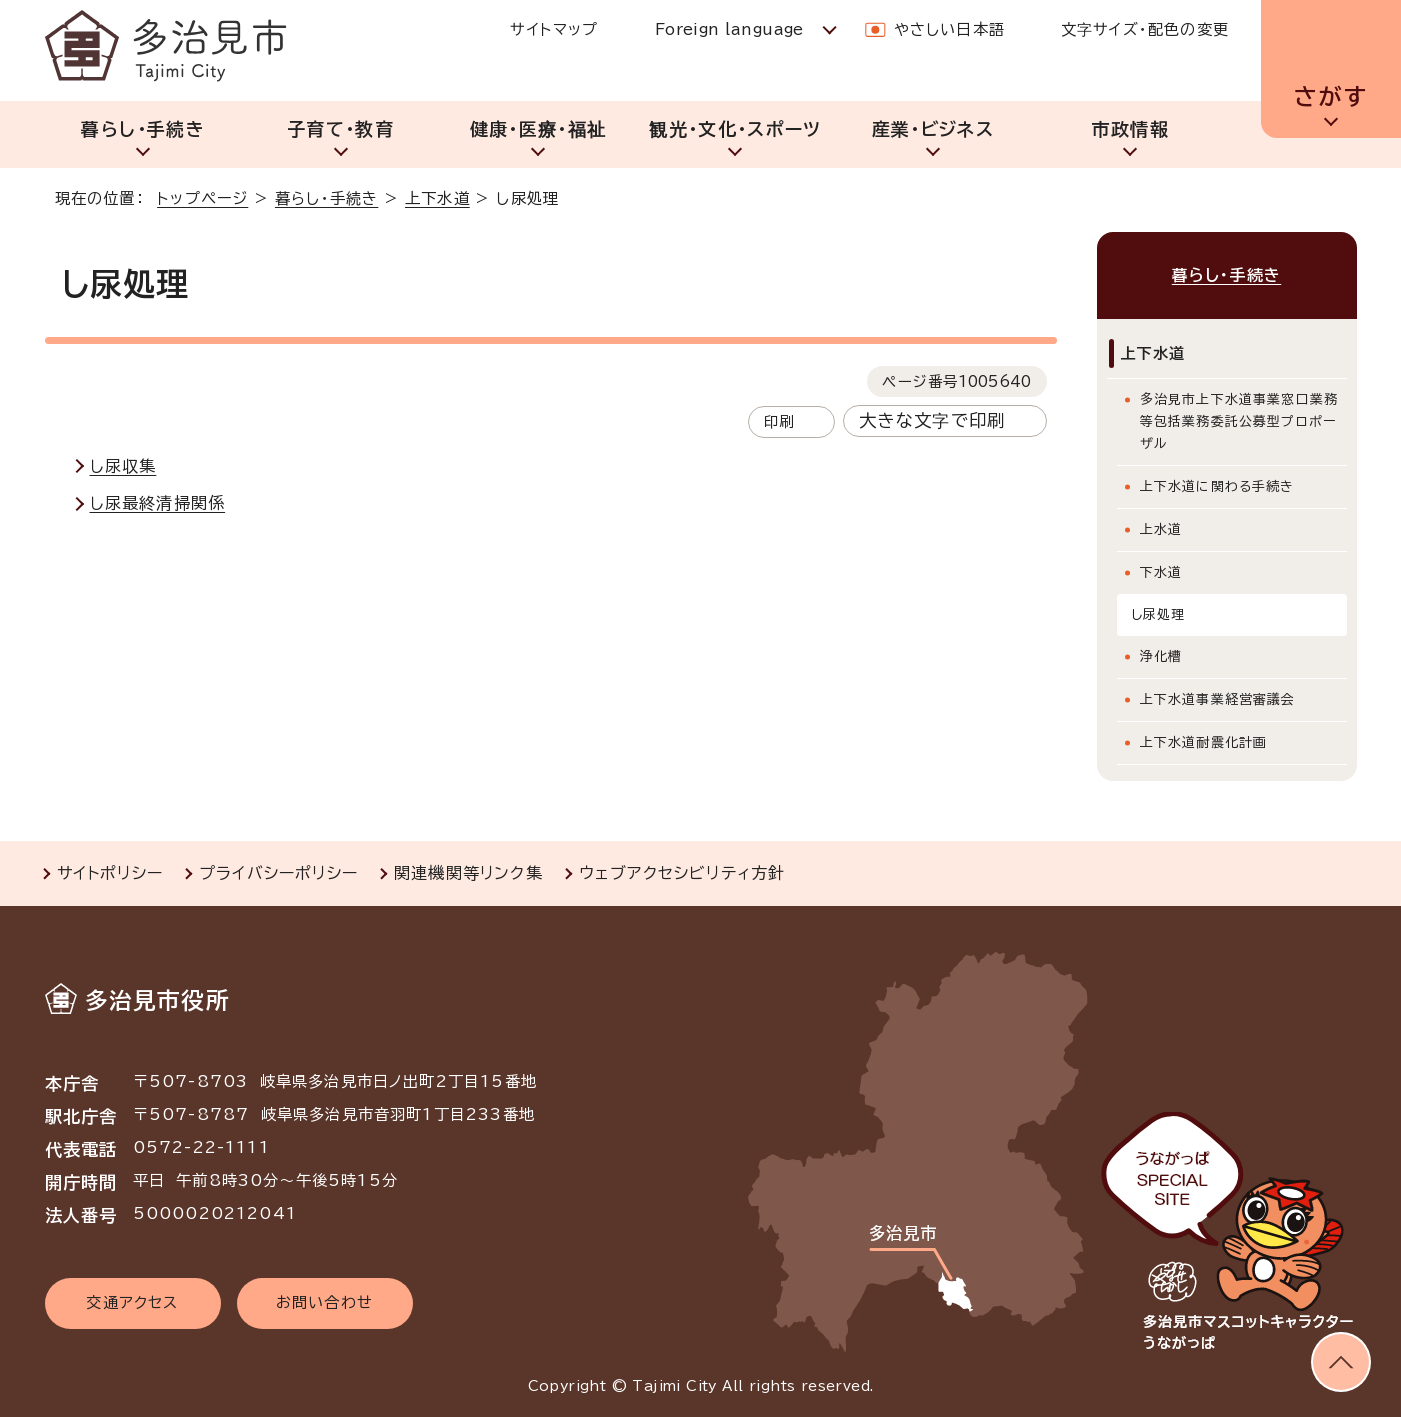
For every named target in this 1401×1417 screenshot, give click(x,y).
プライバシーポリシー (278, 873)
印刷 (779, 421)
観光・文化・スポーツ (735, 129)
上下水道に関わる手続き (1217, 486)
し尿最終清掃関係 (158, 503)
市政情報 (1130, 129)
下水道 (1161, 572)
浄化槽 (1161, 656)
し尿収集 (123, 466)
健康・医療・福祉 (538, 129)
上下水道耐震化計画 (1204, 742)
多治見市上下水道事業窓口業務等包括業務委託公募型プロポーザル (1239, 421)
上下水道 (437, 198)
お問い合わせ (324, 1302)
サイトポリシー (110, 873)
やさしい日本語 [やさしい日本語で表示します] (949, 29)
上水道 (1161, 529)
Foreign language (729, 29)
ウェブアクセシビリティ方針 (682, 873)
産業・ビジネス (933, 129)
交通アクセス (132, 1302)
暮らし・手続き (142, 129)
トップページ (202, 198)
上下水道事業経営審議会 (1218, 699)
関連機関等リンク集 (468, 873)
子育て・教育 (340, 129)
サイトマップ (554, 29)
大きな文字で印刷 (932, 420)
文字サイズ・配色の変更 (1145, 29)
